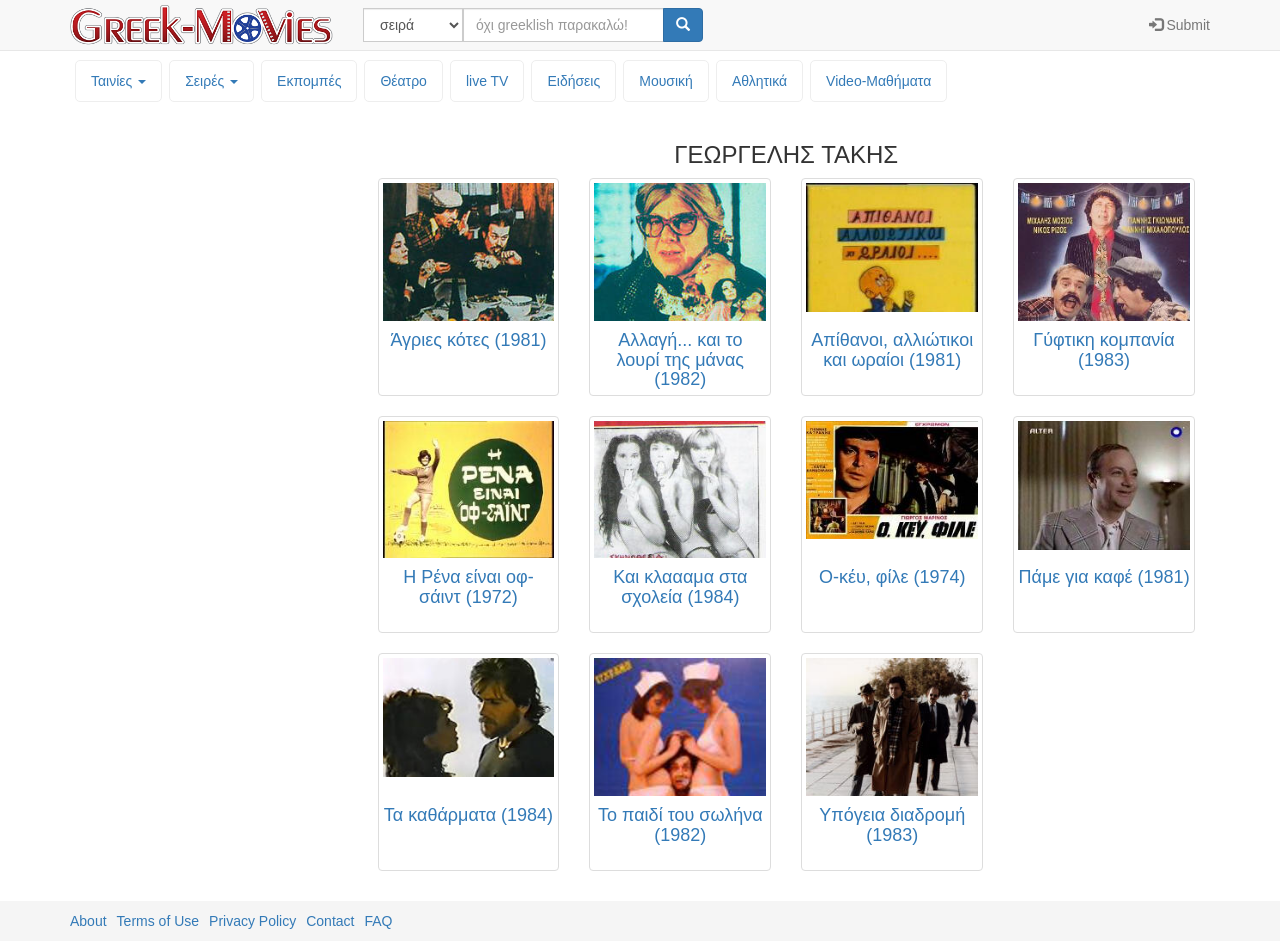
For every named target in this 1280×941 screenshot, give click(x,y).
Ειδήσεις (573, 81)
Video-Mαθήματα (878, 81)
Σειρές (211, 81)
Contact (330, 921)
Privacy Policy (252, 921)
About (88, 921)
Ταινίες (118, 81)
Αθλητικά (759, 81)
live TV (487, 81)
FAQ (378, 921)
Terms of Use (158, 921)
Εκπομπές (309, 81)
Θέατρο (403, 81)
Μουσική (666, 81)
